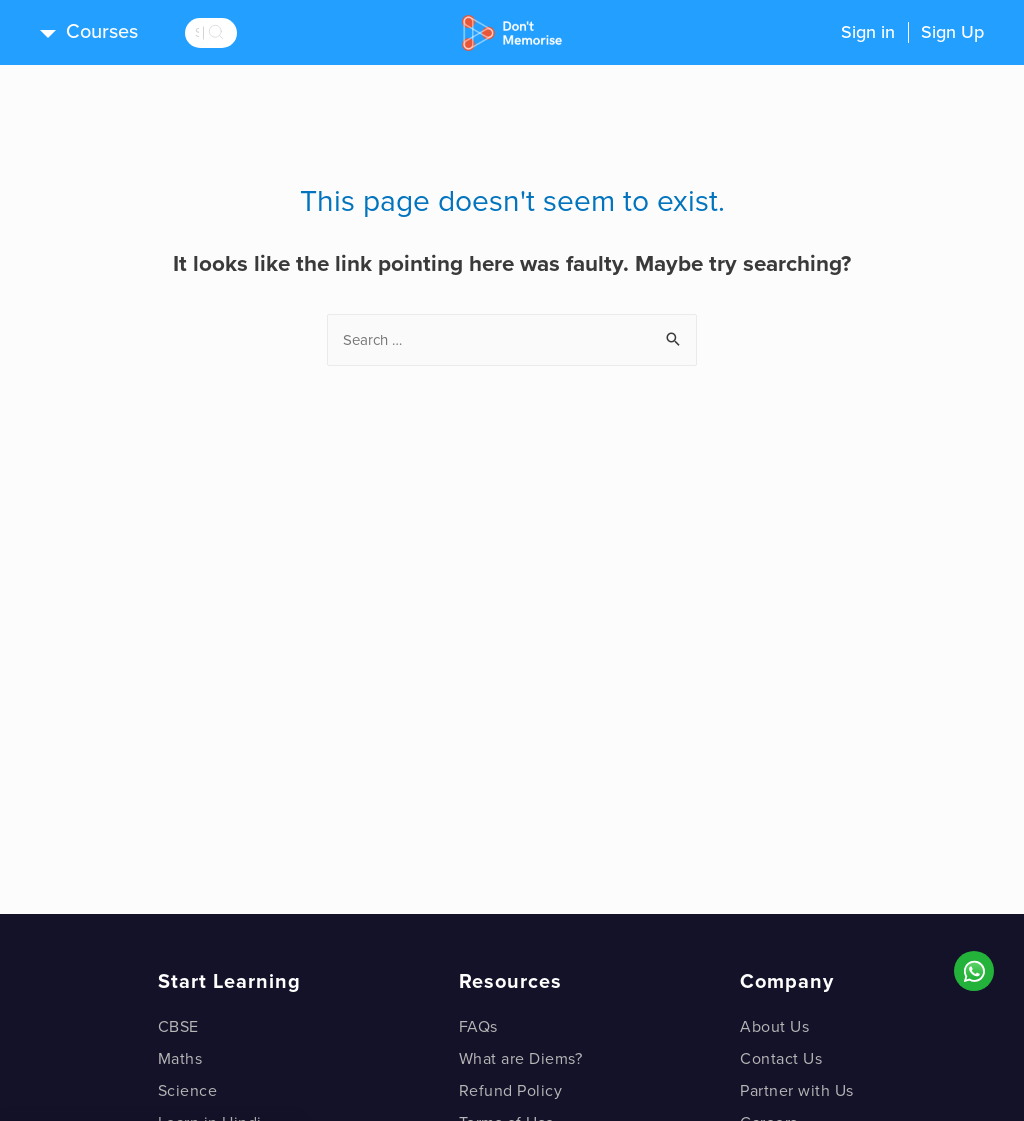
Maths (180, 1059)
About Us (774, 1027)
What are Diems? (521, 1059)
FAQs (478, 1027)
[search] (240, 33)
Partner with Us (797, 1091)
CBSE (178, 1027)
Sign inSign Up (912, 32)
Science (188, 1091)
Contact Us (781, 1059)
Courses (102, 32)
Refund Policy (511, 1091)
